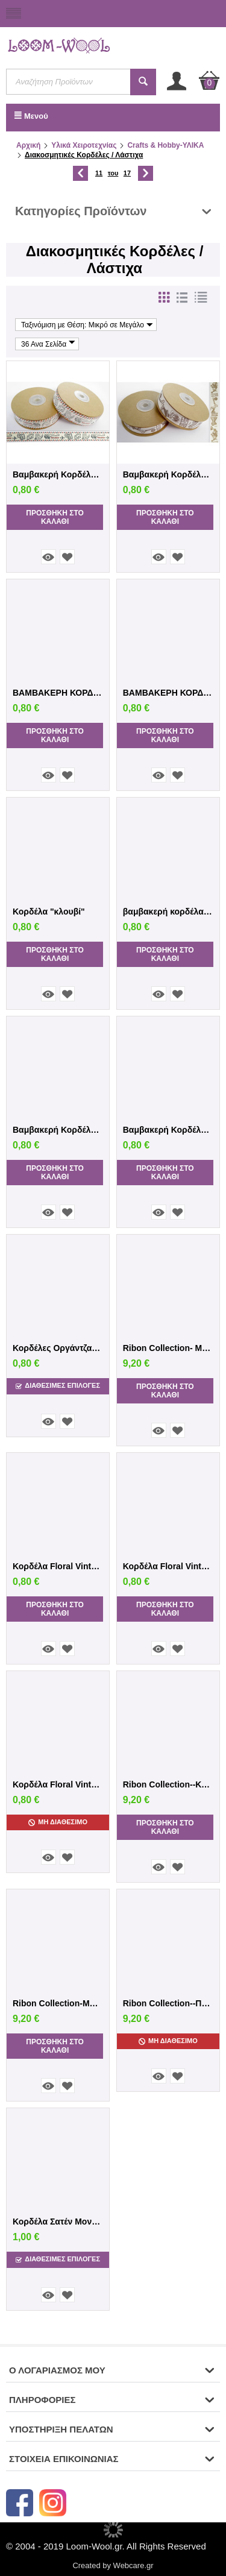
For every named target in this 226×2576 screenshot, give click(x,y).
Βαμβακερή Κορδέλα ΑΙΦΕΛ (168, 1130)
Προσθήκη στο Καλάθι (55, 517)
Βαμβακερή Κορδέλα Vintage (168, 474)
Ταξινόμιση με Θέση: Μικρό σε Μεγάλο (87, 324)
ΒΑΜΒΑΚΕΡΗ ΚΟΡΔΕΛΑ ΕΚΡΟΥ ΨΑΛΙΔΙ (168, 693)
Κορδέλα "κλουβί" (49, 911)
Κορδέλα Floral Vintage (58, 1566)
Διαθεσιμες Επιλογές (58, 1386)
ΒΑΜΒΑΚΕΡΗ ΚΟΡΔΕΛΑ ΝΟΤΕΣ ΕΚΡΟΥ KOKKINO (58, 693)
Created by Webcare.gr (112, 2565)
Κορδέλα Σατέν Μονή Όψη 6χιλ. (58, 2221)
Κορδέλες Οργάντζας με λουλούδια (58, 1348)
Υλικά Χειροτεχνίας (83, 145)
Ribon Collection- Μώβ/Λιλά (168, 1348)
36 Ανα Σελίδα (48, 344)
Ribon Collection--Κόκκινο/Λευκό (168, 1784)
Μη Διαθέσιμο (57, 1822)
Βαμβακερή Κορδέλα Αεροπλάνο (58, 474)
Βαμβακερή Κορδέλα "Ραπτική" (58, 1130)
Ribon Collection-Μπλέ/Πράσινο (58, 2003)
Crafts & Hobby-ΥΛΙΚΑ (165, 145)
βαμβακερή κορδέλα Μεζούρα (168, 911)
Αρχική (28, 145)
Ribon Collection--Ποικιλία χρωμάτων (168, 2003)
